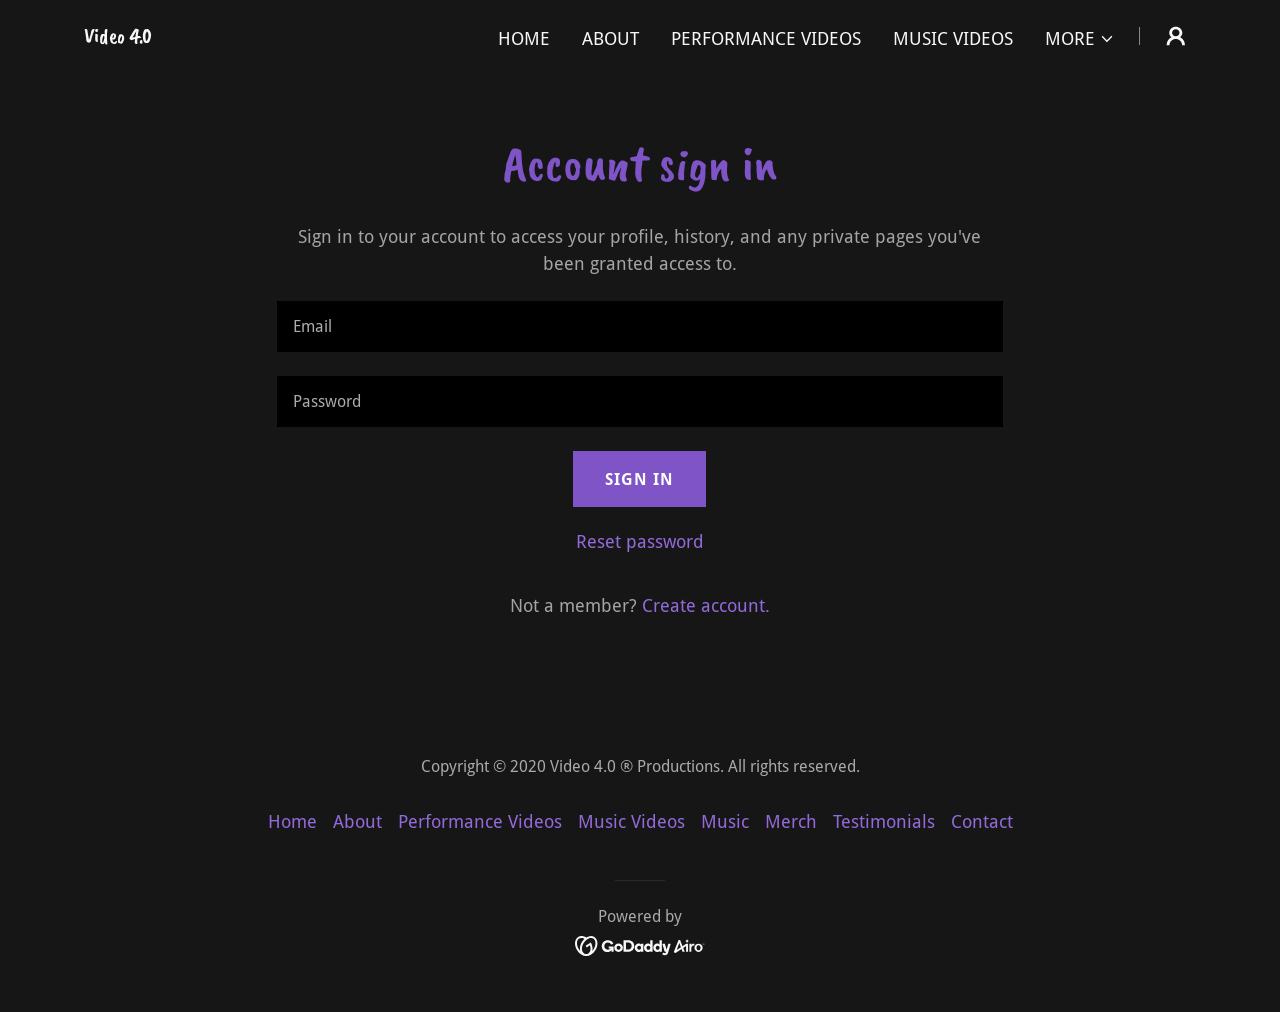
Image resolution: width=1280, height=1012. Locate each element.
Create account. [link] (706, 605)
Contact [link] (982, 821)
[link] (118, 36)
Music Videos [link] (953, 38)
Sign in (639, 479)
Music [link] (725, 821)
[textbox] (639, 326)
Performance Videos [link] (766, 38)
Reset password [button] (640, 541)
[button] (1080, 39)
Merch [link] (791, 821)
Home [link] (524, 38)
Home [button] (292, 821)
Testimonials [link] (884, 821)
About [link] (610, 38)
